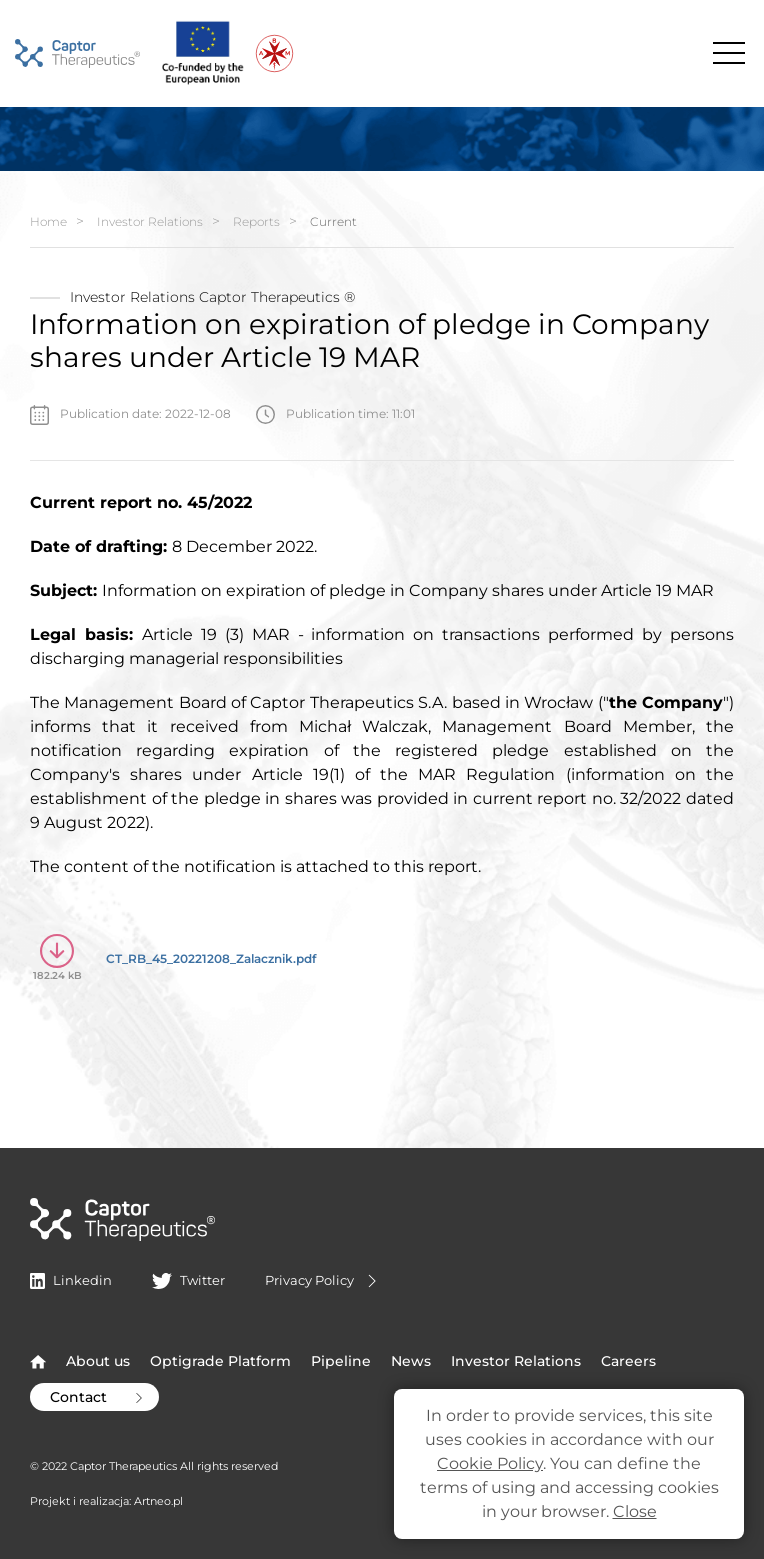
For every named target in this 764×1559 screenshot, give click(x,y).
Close (635, 1511)
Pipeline (341, 1361)
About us (98, 1361)
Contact (98, 1397)
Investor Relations (150, 221)
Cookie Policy (490, 1463)
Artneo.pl (158, 1501)
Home (48, 221)
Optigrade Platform (220, 1361)
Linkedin (71, 1280)
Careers (628, 1361)
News (411, 1361)
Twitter (188, 1280)
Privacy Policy (323, 1281)
